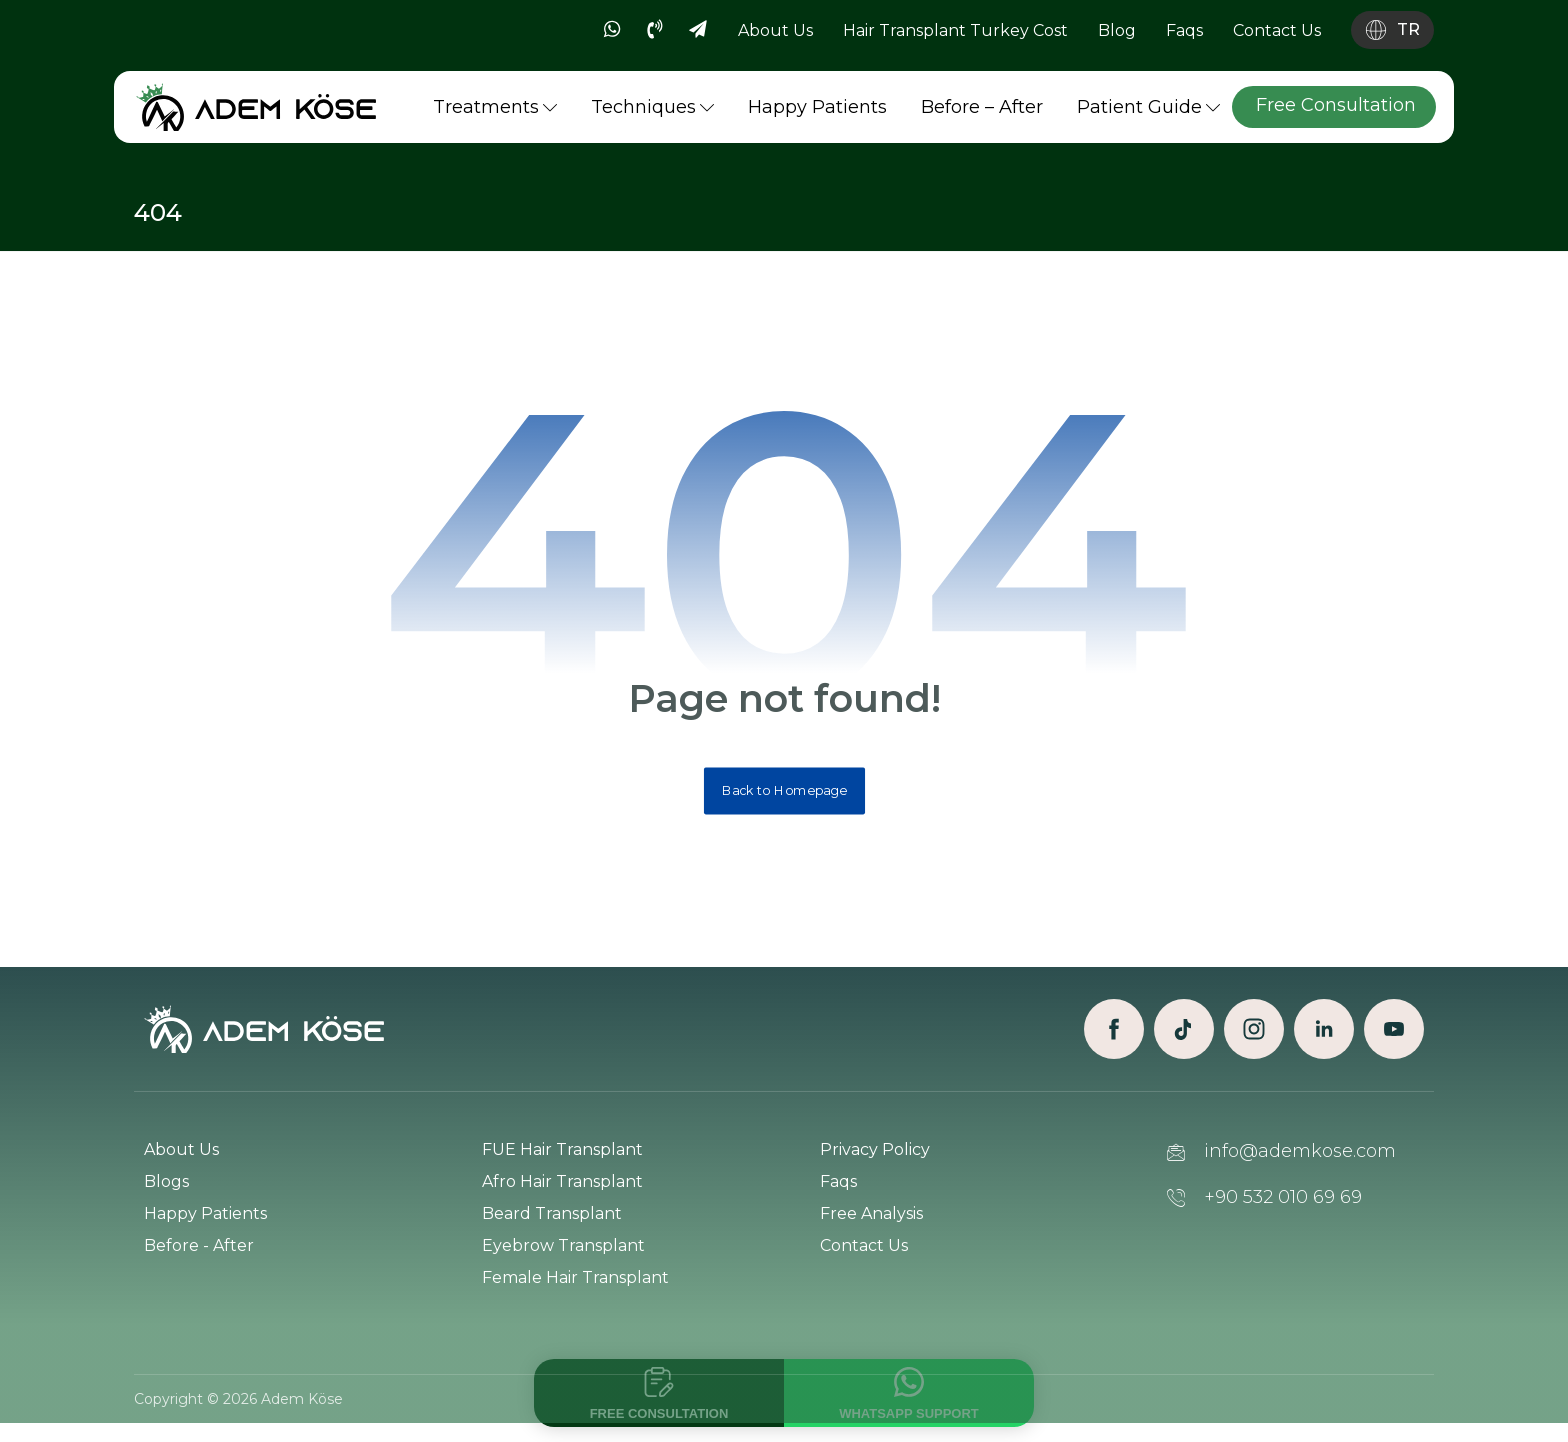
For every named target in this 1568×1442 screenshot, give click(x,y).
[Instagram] (1254, 1044)
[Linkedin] (1324, 1044)
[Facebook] (1114, 1044)
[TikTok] (1184, 1044)
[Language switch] (1392, 30)
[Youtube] (1394, 1044)
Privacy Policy (875, 1164)
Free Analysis (871, 1228)
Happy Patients (205, 1228)
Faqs (838, 1196)
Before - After (199, 1260)
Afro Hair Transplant (562, 1196)
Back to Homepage (784, 803)
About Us (181, 1164)
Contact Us (864, 1260)
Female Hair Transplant (575, 1292)
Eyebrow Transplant (563, 1260)
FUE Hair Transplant (562, 1164)
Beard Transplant (552, 1228)
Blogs (166, 1196)
